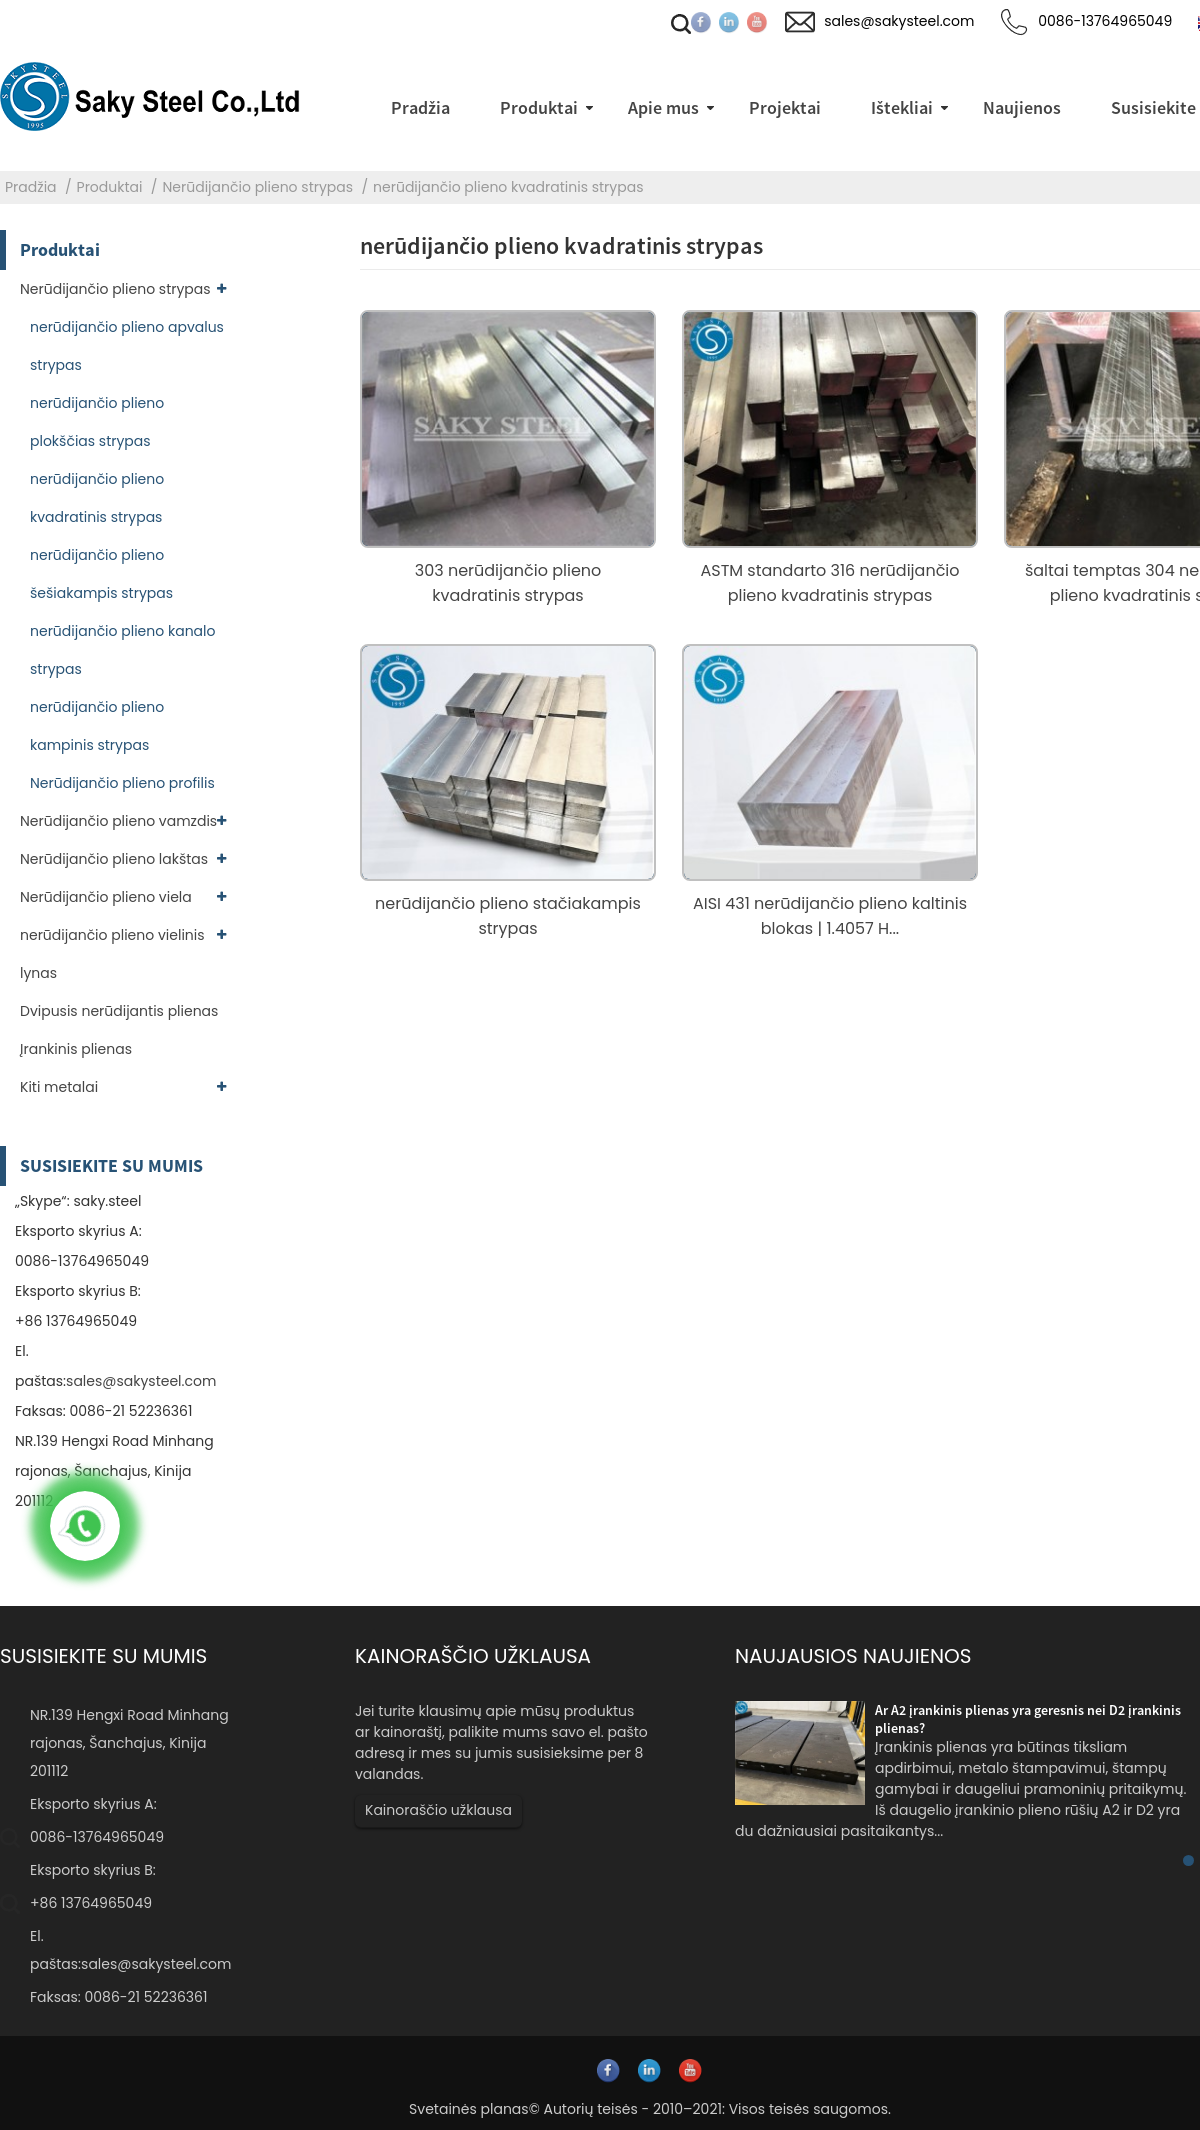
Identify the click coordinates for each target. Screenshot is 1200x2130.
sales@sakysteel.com (141, 1381)
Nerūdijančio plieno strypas (257, 187)
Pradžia (31, 187)
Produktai (110, 187)
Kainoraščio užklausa (438, 1810)
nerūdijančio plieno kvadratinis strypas (508, 187)
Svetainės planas (469, 2109)
